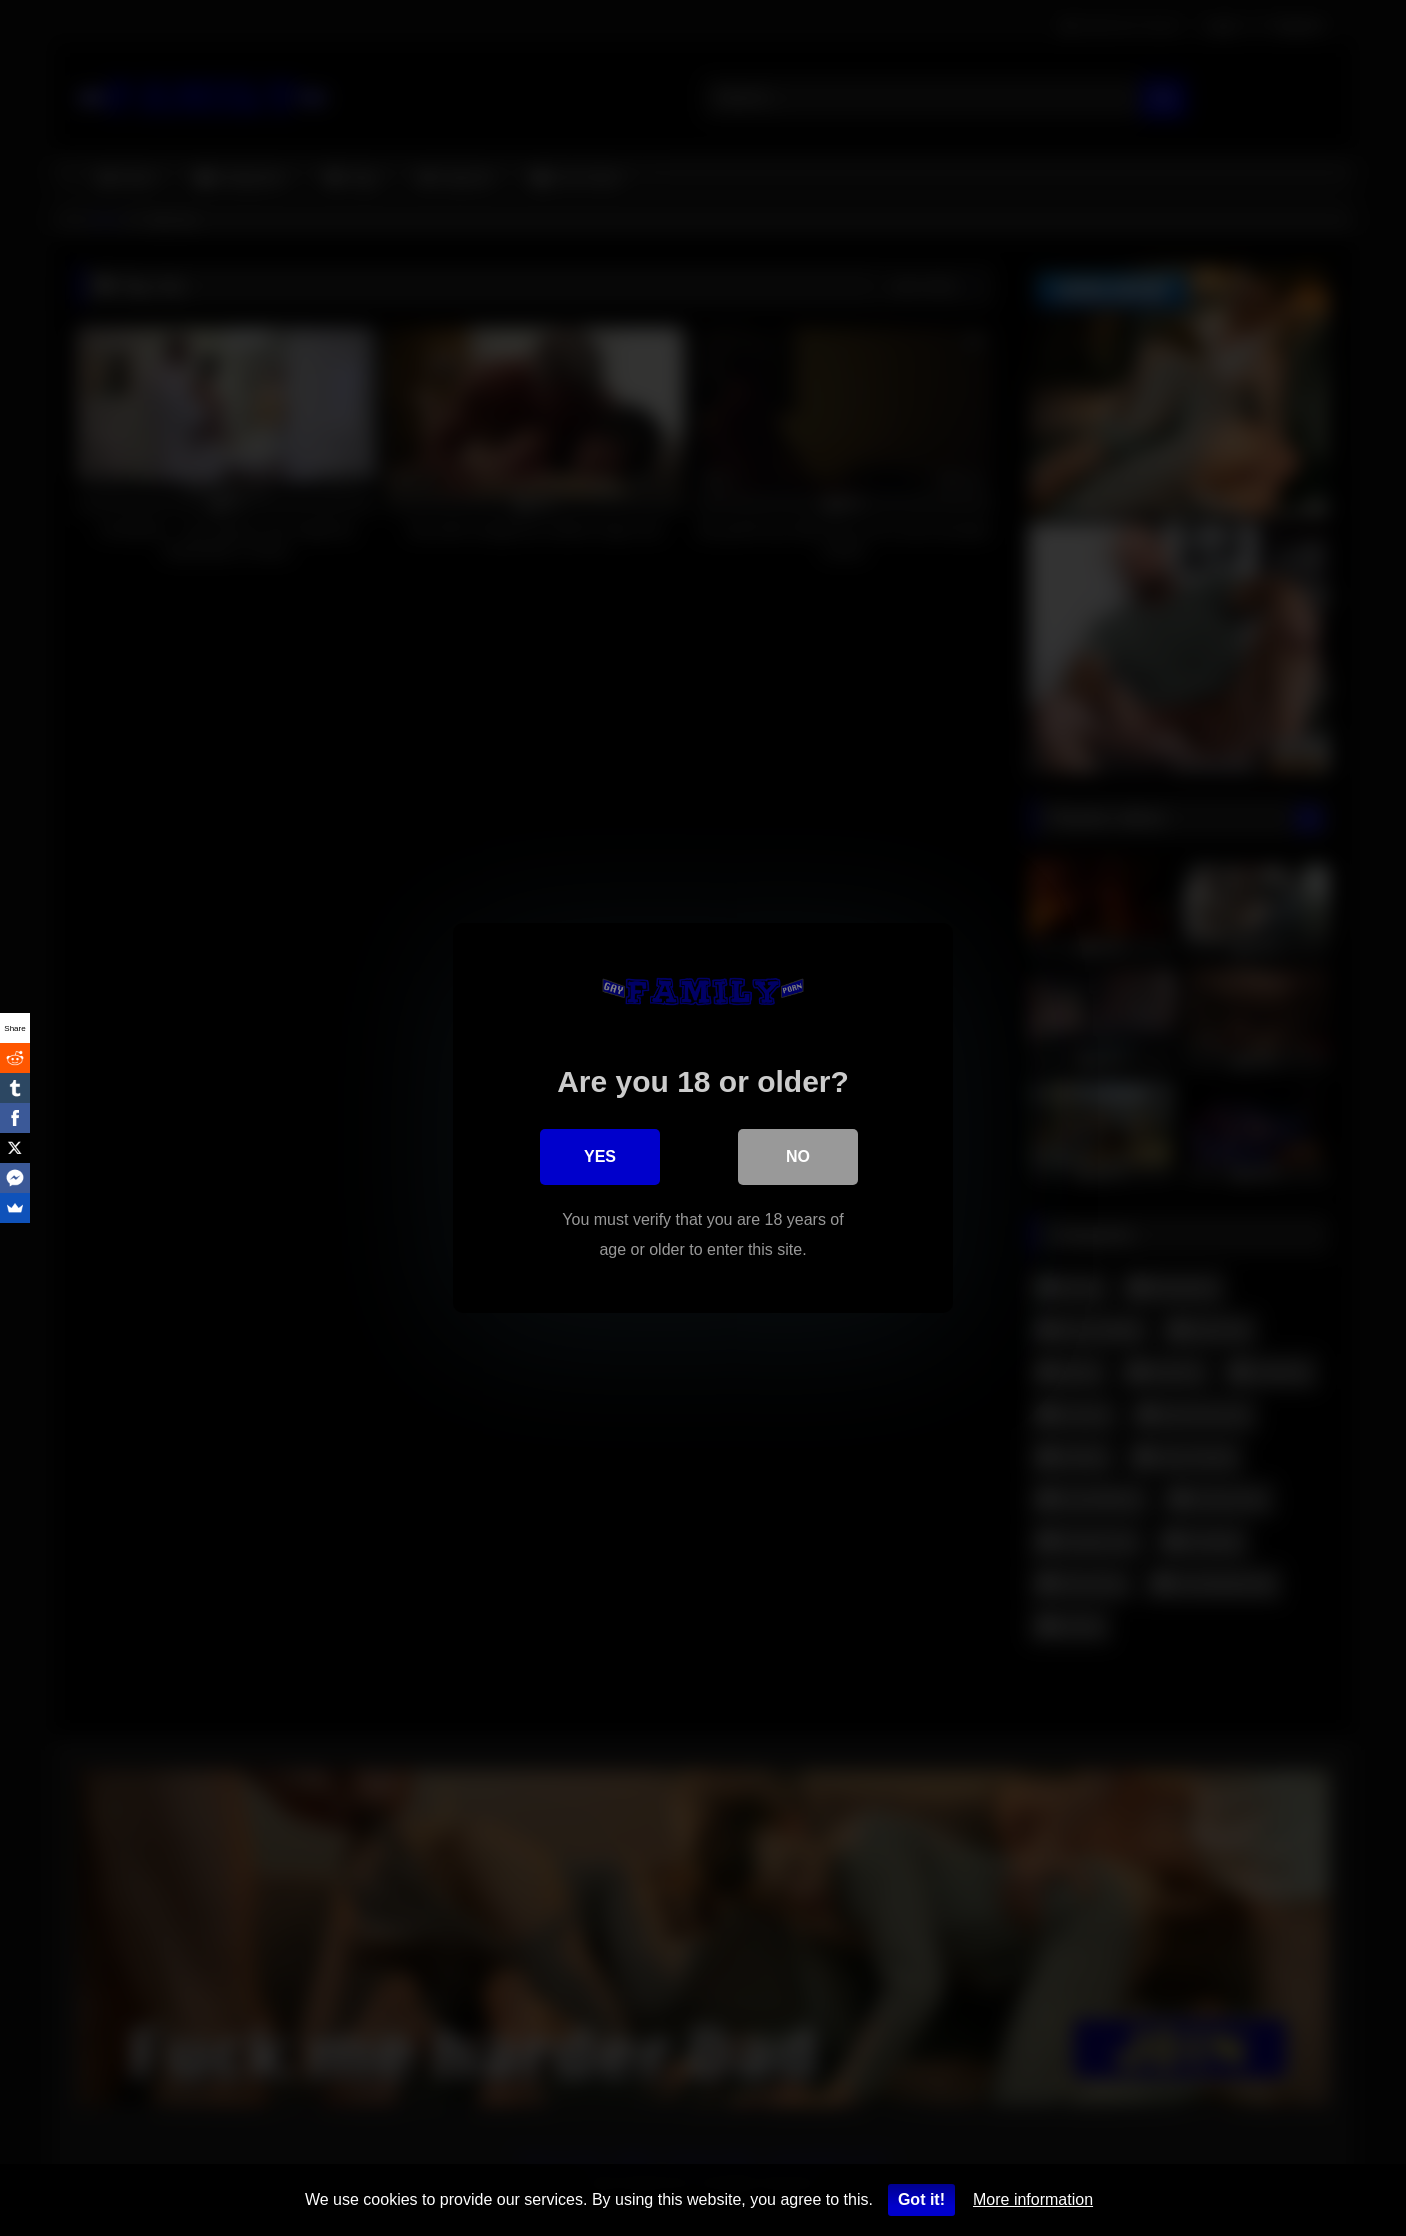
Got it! (921, 2199)
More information (1033, 2199)
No (798, 1156)
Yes (600, 1156)
